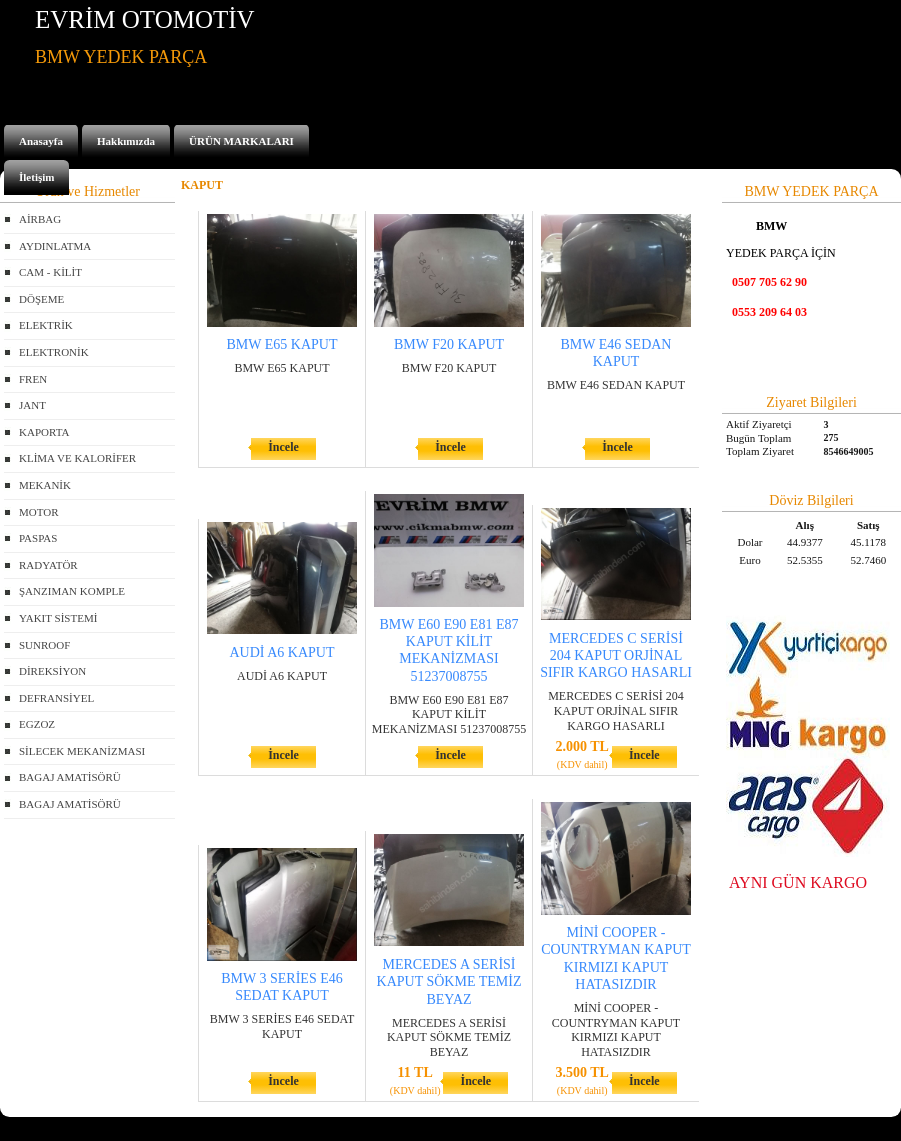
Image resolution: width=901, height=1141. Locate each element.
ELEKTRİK (46, 325)
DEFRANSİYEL (56, 698)
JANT (32, 405)
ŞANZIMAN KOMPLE (72, 591)
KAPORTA (44, 432)
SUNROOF (44, 645)
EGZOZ (37, 724)
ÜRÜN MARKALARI (241, 141)
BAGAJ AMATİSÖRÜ (70, 777)
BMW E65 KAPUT (282, 344)
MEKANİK (45, 485)
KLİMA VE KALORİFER (77, 458)
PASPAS (38, 538)
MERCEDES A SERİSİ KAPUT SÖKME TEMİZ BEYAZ (449, 981)
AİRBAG (40, 219)
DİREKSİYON (52, 671)
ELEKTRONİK (54, 352)
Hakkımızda (126, 141)
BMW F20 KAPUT (449, 344)
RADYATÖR (48, 565)
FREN (33, 379)
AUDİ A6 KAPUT (282, 652)
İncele (283, 447)
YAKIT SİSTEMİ (58, 618)
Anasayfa (41, 141)
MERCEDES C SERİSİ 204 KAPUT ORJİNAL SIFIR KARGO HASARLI (616, 655)
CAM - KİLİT (50, 272)
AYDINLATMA (55, 246)
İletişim (36, 177)
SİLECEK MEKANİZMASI (82, 751)
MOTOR (39, 512)
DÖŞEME (41, 299)
